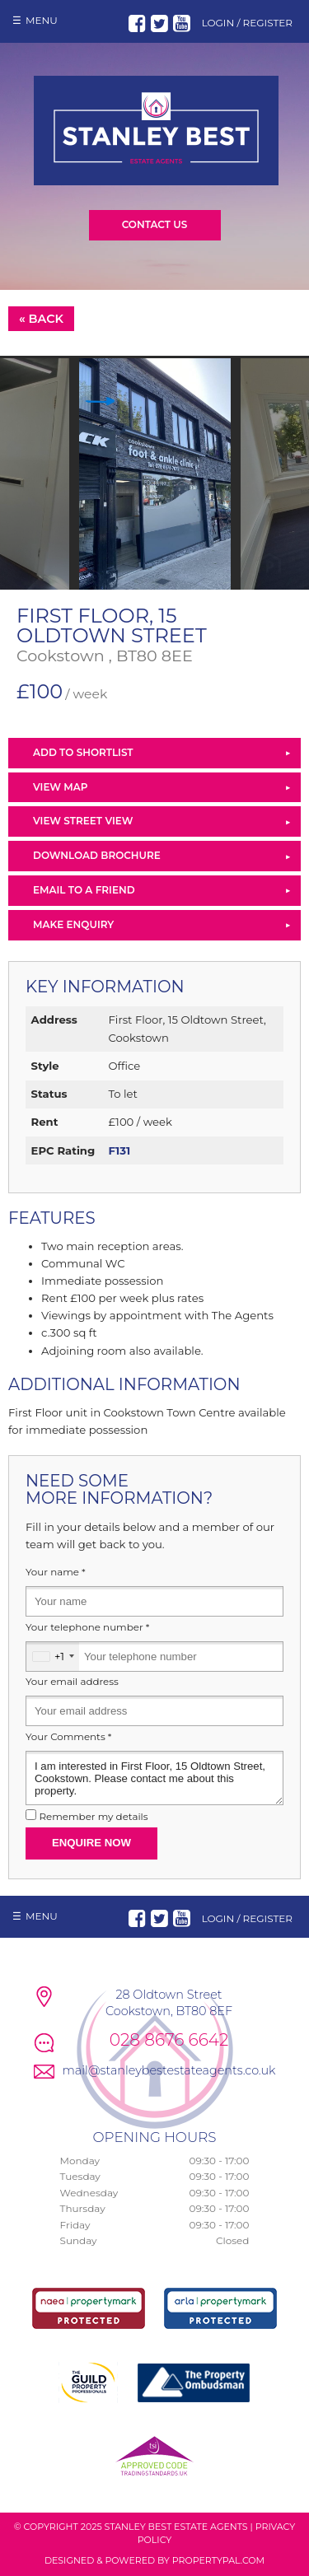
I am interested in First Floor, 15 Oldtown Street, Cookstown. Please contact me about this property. (154, 1778)
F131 (119, 1150)
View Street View (83, 820)
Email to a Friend (84, 890)
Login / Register (247, 22)
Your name (56, 1572)
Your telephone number (87, 1627)
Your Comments (68, 1737)
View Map (60, 787)
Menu (42, 20)
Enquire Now (91, 1842)
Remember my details (93, 1816)
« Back (41, 318)
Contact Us (155, 224)
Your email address (72, 1681)
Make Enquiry (73, 924)
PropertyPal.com (218, 2560)
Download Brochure (97, 855)
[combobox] (52, 1656)
